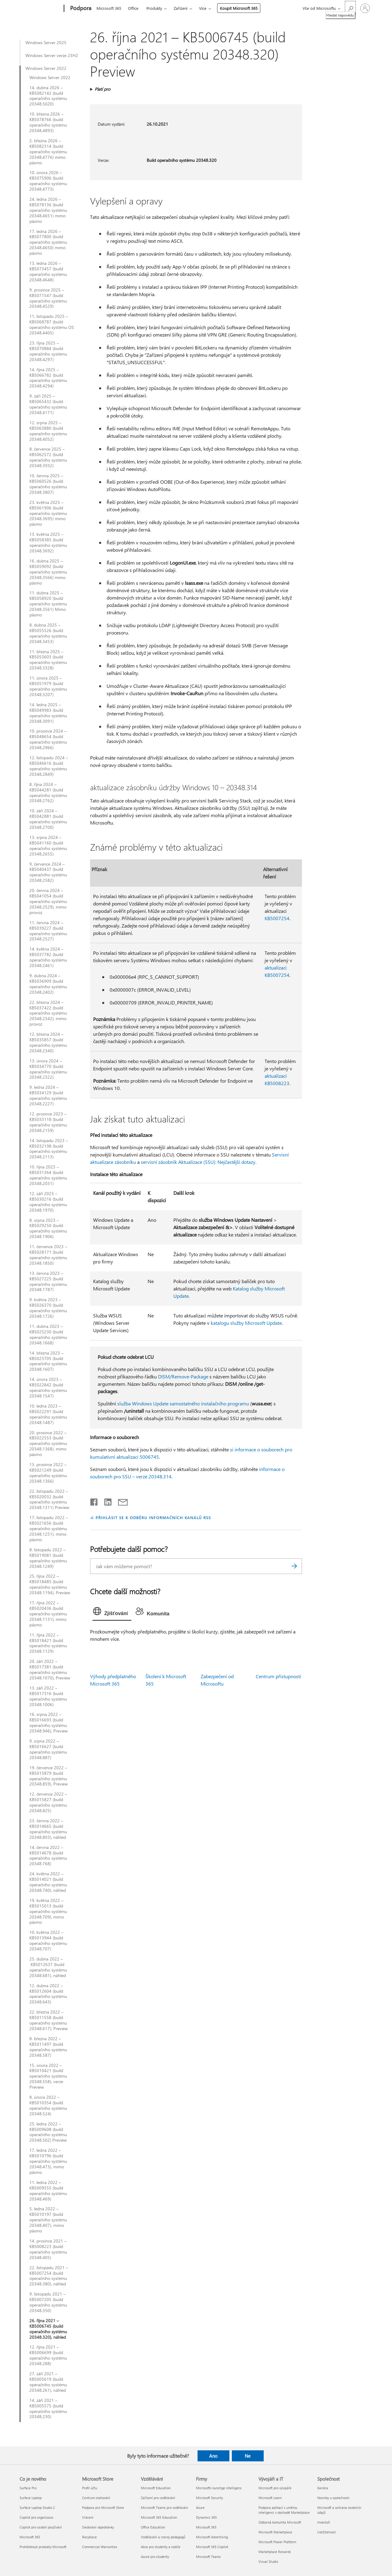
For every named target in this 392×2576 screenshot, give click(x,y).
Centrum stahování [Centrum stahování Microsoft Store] (96, 2497)
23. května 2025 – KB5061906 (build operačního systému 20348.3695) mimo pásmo (48, 513)
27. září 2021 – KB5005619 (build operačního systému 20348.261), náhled (48, 2382)
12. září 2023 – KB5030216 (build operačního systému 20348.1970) (48, 1202)
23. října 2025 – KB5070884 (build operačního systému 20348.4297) (48, 351)
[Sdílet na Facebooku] (94, 1501)
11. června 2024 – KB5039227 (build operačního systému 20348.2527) (48, 931)
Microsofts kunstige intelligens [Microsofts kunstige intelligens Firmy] (219, 2488)
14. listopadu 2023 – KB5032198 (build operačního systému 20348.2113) (48, 1149)
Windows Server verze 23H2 (51, 55)
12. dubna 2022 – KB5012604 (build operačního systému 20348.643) (48, 1994)
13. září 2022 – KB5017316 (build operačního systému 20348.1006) (48, 1696)
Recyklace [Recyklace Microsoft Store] (89, 2537)
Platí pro (102, 89)
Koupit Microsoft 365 (239, 8)
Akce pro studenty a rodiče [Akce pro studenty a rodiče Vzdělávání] (160, 2546)
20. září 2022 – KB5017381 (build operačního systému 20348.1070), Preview (49, 1670)
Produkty (154, 8)
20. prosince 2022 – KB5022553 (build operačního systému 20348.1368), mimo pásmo (48, 1444)
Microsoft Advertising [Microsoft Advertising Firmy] (212, 2537)
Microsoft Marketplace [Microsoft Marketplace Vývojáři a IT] (275, 2532)
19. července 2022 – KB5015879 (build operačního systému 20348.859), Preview (48, 1776)
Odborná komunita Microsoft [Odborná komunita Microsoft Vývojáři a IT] (279, 2522)
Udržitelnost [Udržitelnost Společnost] (326, 2532)
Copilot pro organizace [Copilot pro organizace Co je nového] (36, 2517)
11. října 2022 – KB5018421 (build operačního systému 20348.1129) (48, 1643)
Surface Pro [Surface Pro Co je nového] (28, 2488)
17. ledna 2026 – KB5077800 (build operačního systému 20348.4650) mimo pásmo (48, 242)
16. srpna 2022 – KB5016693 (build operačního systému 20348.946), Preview (48, 1723)
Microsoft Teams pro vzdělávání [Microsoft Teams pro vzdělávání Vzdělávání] (164, 2507)
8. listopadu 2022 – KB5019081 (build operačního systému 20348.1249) (48, 1558)
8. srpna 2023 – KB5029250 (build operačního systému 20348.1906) (48, 1229)
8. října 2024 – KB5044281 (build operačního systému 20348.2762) (48, 793)
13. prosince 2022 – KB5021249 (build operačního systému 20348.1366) (48, 1473)
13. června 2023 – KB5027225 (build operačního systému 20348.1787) (48, 1282)
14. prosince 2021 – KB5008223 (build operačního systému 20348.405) (48, 2249)
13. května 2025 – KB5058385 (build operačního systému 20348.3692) (48, 543)
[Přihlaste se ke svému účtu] (365, 8)
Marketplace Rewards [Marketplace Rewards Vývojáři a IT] (274, 2551)
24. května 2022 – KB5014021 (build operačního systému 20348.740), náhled (48, 1882)
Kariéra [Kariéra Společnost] (322, 2488)
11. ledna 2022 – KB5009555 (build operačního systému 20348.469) (48, 2191)
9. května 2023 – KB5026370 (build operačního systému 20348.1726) (48, 1308)
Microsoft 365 (108, 8)
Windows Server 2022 (45, 68)
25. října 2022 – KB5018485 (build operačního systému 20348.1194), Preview (49, 1584)
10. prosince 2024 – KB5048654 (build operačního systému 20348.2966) (48, 739)
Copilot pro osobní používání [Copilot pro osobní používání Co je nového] (41, 2527)
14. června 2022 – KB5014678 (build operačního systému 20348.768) (48, 1856)
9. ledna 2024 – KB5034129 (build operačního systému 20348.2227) (48, 1095)
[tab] (111, 1613)
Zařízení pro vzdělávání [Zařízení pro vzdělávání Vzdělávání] (158, 2497)
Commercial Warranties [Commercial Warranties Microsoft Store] (99, 2546)
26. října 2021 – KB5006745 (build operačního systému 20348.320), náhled (48, 2329)
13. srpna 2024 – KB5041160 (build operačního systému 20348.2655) (48, 846)
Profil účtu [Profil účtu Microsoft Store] (89, 2488)
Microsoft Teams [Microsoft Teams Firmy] (208, 2556)
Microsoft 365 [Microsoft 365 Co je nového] (30, 2537)
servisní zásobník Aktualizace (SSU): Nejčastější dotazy (198, 1162)
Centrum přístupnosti (278, 1676)
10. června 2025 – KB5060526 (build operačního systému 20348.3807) (48, 484)
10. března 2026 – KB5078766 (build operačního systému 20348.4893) (48, 122)
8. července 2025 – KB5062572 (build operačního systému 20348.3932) (48, 457)
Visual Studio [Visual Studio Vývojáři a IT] (268, 2561)
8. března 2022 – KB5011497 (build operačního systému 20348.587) (48, 2047)
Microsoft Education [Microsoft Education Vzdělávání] (156, 2488)
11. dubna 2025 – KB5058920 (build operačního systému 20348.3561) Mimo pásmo (48, 604)
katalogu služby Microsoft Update (246, 1323)
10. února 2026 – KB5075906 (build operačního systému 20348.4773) (48, 181)
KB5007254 (277, 918)
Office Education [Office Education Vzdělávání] (153, 2527)
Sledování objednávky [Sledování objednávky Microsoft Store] (98, 2527)
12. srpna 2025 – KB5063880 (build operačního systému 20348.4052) (48, 431)
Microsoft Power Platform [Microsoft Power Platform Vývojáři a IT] (277, 2542)
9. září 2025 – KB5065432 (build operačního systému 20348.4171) (48, 404)
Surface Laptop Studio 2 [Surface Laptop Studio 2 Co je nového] (37, 2507)
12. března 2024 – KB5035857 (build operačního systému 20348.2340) (48, 1042)
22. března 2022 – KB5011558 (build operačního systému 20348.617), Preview (48, 2020)
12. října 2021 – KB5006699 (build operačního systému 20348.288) (48, 2355)
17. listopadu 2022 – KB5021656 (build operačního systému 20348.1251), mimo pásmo (48, 1528)
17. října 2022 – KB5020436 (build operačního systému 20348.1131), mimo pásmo (48, 1614)
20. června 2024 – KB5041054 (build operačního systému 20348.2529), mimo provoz (48, 901)
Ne (248, 2456)
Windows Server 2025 (45, 42)
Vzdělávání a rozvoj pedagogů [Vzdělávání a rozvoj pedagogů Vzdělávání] (163, 2537)
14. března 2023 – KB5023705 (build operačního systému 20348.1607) (48, 1361)
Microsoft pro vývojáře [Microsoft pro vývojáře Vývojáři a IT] (275, 2488)
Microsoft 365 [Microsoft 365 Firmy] (206, 2527)
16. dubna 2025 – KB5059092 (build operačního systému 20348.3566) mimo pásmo (48, 572)
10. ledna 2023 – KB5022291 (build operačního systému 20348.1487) (48, 1414)
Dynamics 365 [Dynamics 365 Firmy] (206, 2517)
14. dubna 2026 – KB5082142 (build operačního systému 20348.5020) (48, 96)
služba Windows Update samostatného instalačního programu (183, 1403)
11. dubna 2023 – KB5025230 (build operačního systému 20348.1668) (48, 1335)
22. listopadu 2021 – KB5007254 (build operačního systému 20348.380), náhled (48, 2276)
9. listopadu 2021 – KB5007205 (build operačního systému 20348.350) (48, 2302)
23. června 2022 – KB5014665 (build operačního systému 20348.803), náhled (48, 1829)
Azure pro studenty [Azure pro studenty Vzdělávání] (155, 2556)
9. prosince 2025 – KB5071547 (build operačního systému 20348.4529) (48, 298)
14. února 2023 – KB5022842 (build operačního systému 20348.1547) (48, 1388)
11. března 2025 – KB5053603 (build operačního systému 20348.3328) (48, 660)
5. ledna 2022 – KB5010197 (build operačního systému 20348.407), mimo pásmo (48, 2220)
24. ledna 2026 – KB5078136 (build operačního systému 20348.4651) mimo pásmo (48, 210)
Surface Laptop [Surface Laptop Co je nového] (31, 2497)
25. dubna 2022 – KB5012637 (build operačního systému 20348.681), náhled (48, 1967)
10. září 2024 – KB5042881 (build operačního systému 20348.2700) (48, 819)
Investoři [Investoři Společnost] (323, 2522)
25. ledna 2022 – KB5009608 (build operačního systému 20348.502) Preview (48, 2132)
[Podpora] (80, 8)
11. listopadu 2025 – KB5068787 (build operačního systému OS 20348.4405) (51, 325)
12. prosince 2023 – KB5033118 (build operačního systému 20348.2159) (48, 1122)
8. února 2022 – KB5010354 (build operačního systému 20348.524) (48, 2105)
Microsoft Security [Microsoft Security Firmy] (209, 2497)
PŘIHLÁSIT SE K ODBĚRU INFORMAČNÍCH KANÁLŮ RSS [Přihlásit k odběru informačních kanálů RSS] (153, 1517)
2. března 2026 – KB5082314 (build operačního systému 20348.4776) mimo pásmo (48, 152)
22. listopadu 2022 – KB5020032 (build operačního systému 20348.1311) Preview (49, 1499)
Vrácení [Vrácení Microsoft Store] (87, 2517)
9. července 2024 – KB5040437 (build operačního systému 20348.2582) (48, 872)
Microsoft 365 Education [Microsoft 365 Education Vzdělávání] (159, 2517)
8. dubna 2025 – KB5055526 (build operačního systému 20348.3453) (48, 633)
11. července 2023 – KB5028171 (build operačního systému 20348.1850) (48, 1255)
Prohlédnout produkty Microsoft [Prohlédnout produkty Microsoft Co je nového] (43, 2546)
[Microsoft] (41, 8)
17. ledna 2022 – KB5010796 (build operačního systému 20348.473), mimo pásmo (48, 2161)
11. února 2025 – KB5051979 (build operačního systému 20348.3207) (48, 686)
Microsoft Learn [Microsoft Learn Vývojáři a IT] (270, 2497)
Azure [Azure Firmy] (200, 2507)
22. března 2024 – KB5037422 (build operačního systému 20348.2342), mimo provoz (48, 1013)
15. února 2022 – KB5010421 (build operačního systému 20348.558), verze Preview (48, 2076)
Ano (213, 2456)
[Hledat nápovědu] (350, 8)
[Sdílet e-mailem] (120, 1501)
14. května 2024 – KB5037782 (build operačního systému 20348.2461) (48, 957)
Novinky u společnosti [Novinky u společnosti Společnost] (333, 2497)
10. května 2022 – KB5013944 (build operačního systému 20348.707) (48, 1941)
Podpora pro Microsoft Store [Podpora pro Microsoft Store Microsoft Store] (103, 2507)
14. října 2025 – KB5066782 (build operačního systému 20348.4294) (48, 378)
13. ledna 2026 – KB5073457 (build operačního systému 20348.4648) (48, 272)
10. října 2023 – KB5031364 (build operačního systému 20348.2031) (48, 1175)
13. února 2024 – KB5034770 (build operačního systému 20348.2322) (48, 1069)
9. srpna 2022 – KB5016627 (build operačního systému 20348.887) (48, 1749)
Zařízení (180, 8)
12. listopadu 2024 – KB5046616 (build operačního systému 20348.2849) (48, 766)
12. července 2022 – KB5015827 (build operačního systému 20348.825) (48, 1802)
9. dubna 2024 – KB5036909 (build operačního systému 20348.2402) (48, 984)
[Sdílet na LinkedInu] (105, 1501)
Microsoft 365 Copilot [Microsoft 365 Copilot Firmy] (212, 2546)
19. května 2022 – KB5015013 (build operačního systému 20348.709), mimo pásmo (48, 1911)
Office (133, 8)
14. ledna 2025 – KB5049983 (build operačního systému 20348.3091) (48, 713)
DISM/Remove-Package (183, 1376)
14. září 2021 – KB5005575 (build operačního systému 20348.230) (48, 2409)
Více (202, 8)
